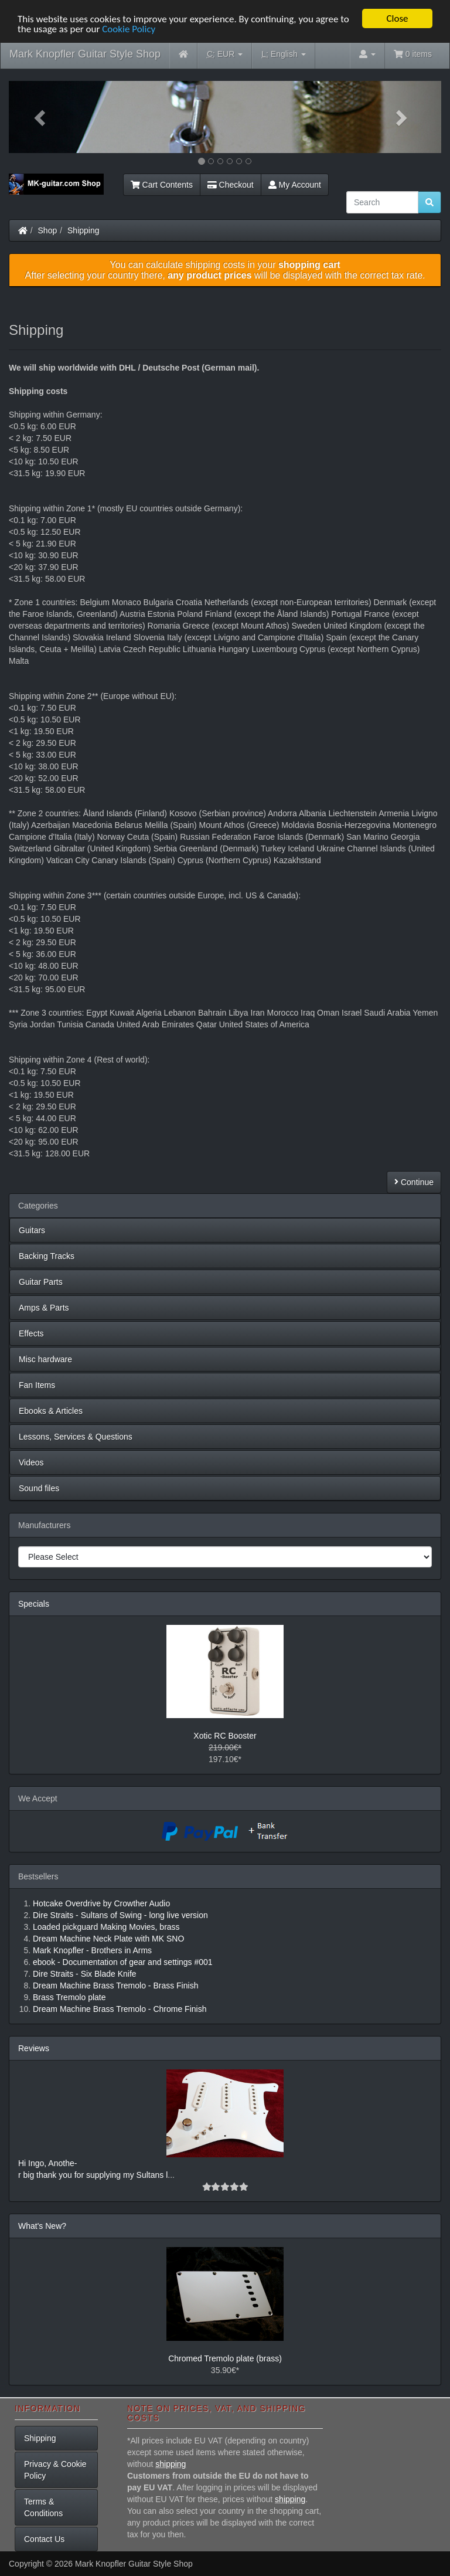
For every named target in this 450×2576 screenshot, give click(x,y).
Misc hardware (45, 1359)
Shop (47, 230)
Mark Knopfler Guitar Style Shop (85, 54)
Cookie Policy (128, 29)
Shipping (83, 230)
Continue (414, 1182)
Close (397, 18)
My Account (294, 184)
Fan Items (37, 1385)
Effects (31, 1333)
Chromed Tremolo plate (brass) (225, 2358)
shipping (170, 2464)
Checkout (230, 184)
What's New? (42, 2226)
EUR (225, 54)
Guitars (32, 1230)
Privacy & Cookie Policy (55, 2469)
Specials (33, 1603)
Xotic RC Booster (224, 1735)
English (283, 54)
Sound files (39, 1488)
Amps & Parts (44, 1307)
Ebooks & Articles (51, 1411)
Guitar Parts (41, 1282)
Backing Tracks (46, 1256)
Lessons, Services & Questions (75, 1436)
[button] (41, 117)
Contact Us (44, 2539)
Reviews (33, 2048)
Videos (31, 1462)
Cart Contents (162, 184)
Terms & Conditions (43, 2507)
